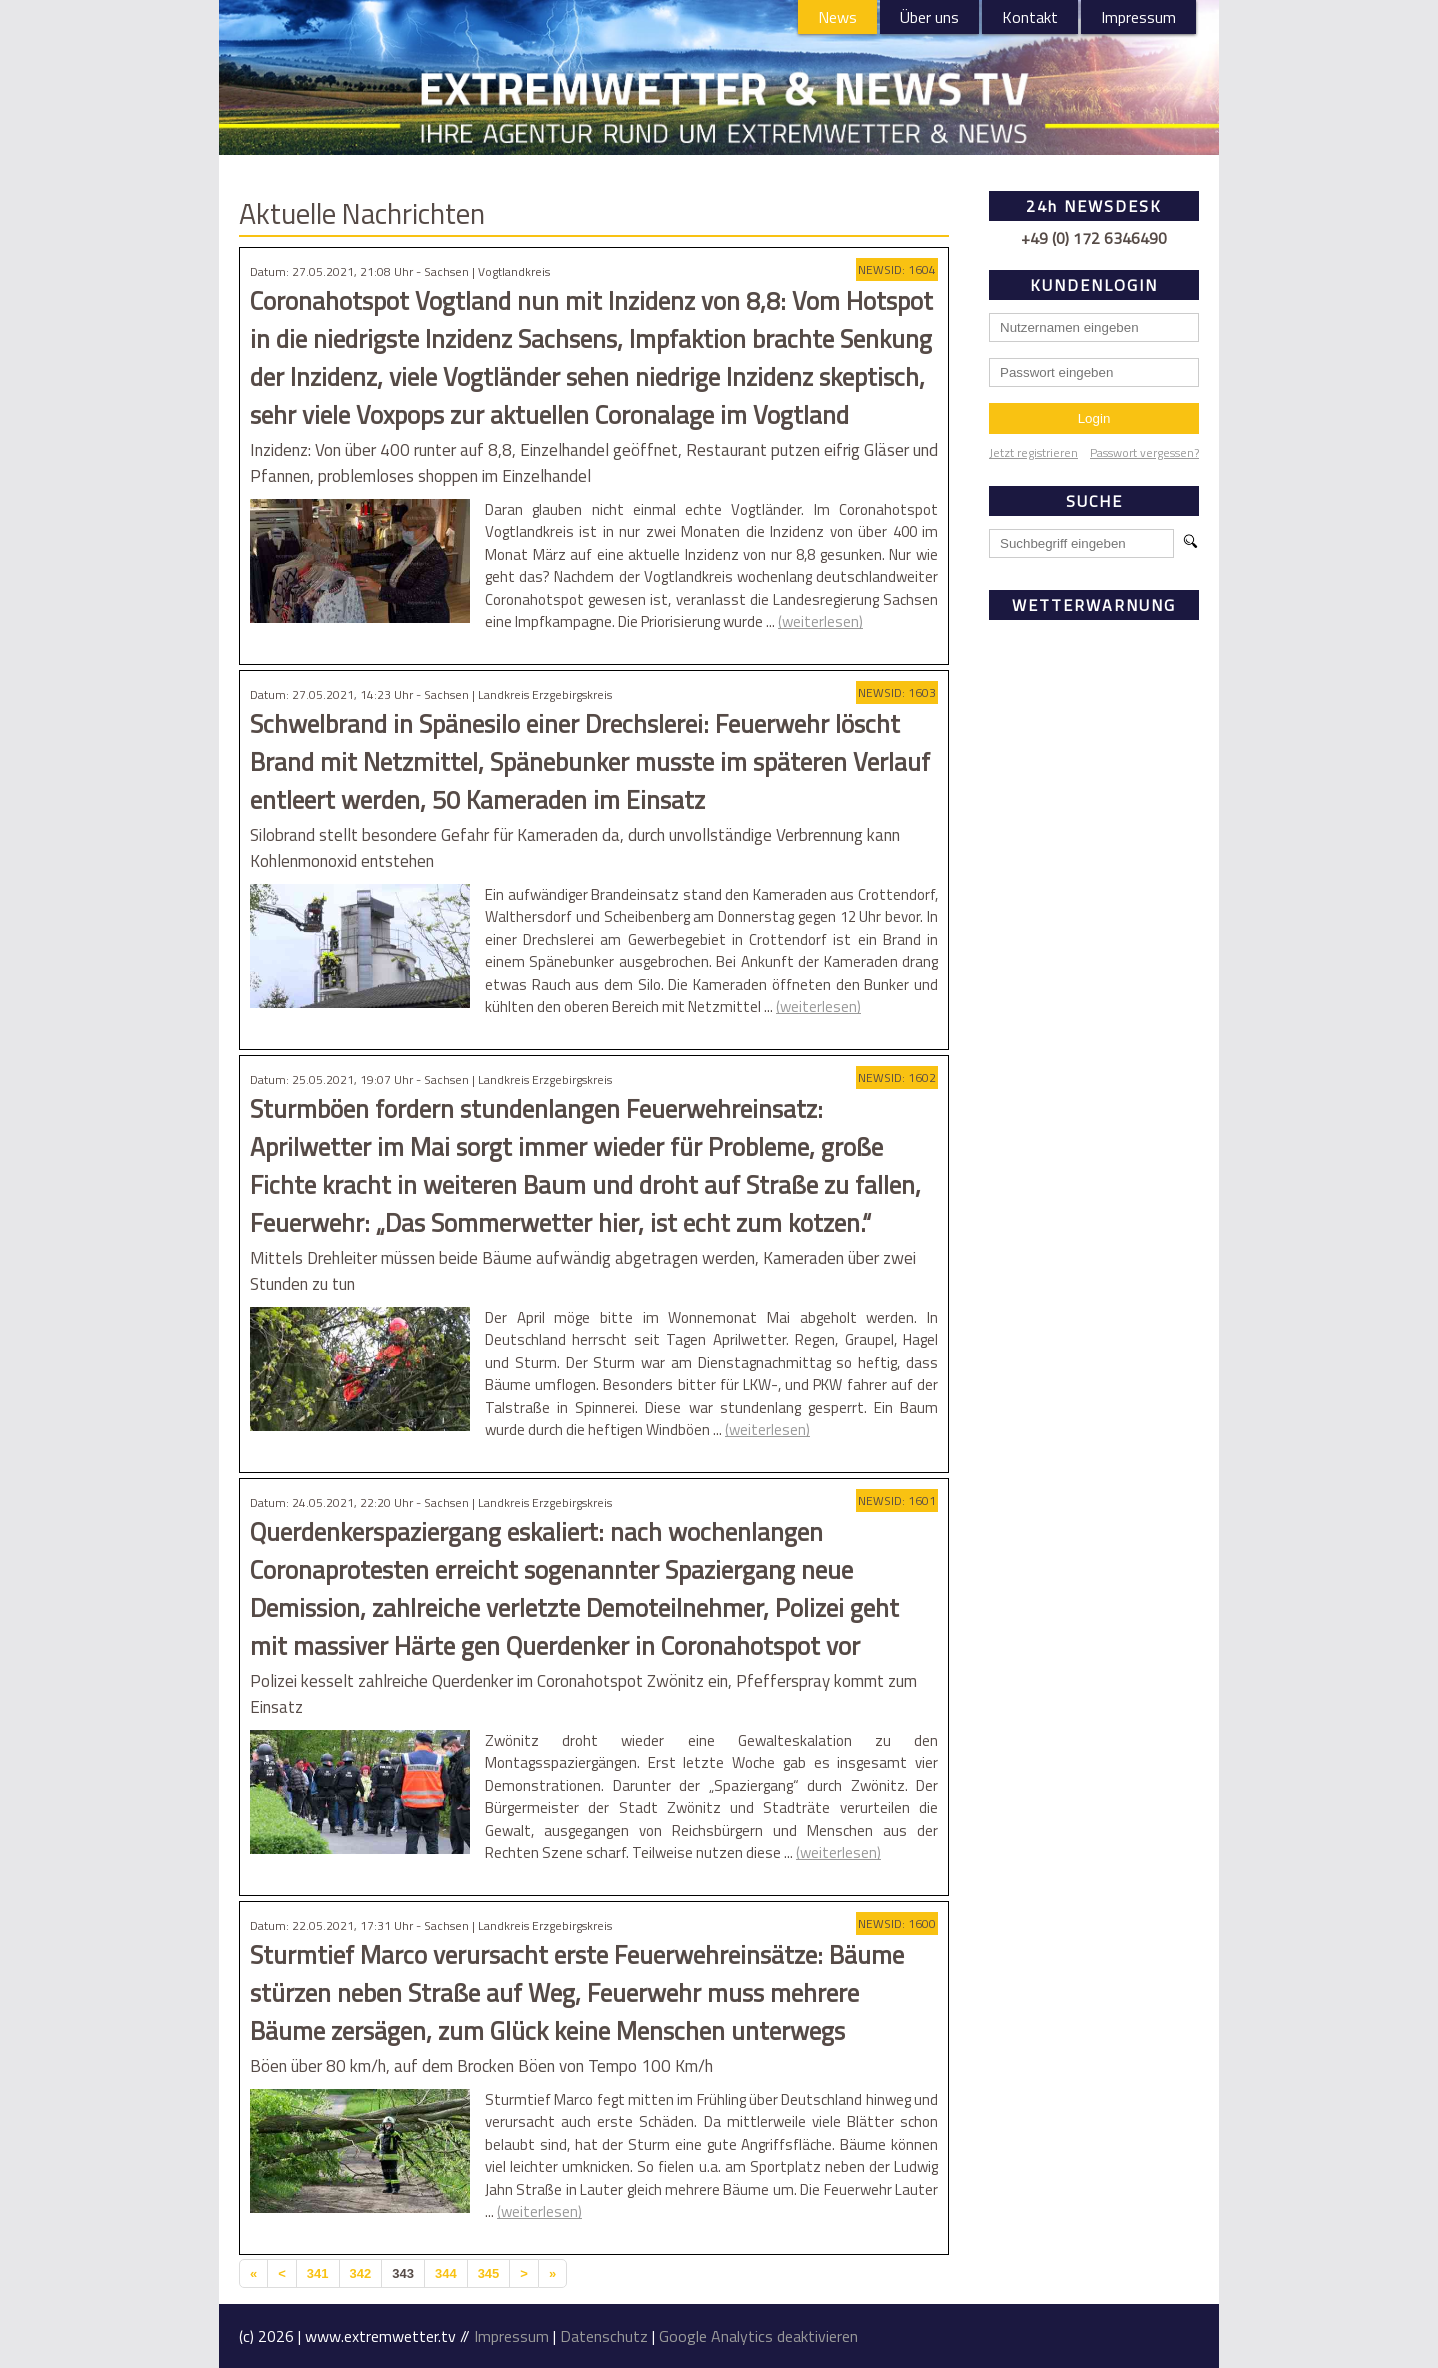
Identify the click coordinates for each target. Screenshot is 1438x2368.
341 (318, 2273)
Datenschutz (604, 2336)
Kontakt (1030, 17)
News (837, 17)
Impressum (1138, 17)
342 (361, 2273)
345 (489, 2273)
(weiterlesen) (820, 621)
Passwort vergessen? (1144, 452)
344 (446, 2273)
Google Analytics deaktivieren (758, 2336)
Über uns (929, 17)
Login (1094, 418)
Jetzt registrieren (1033, 452)
